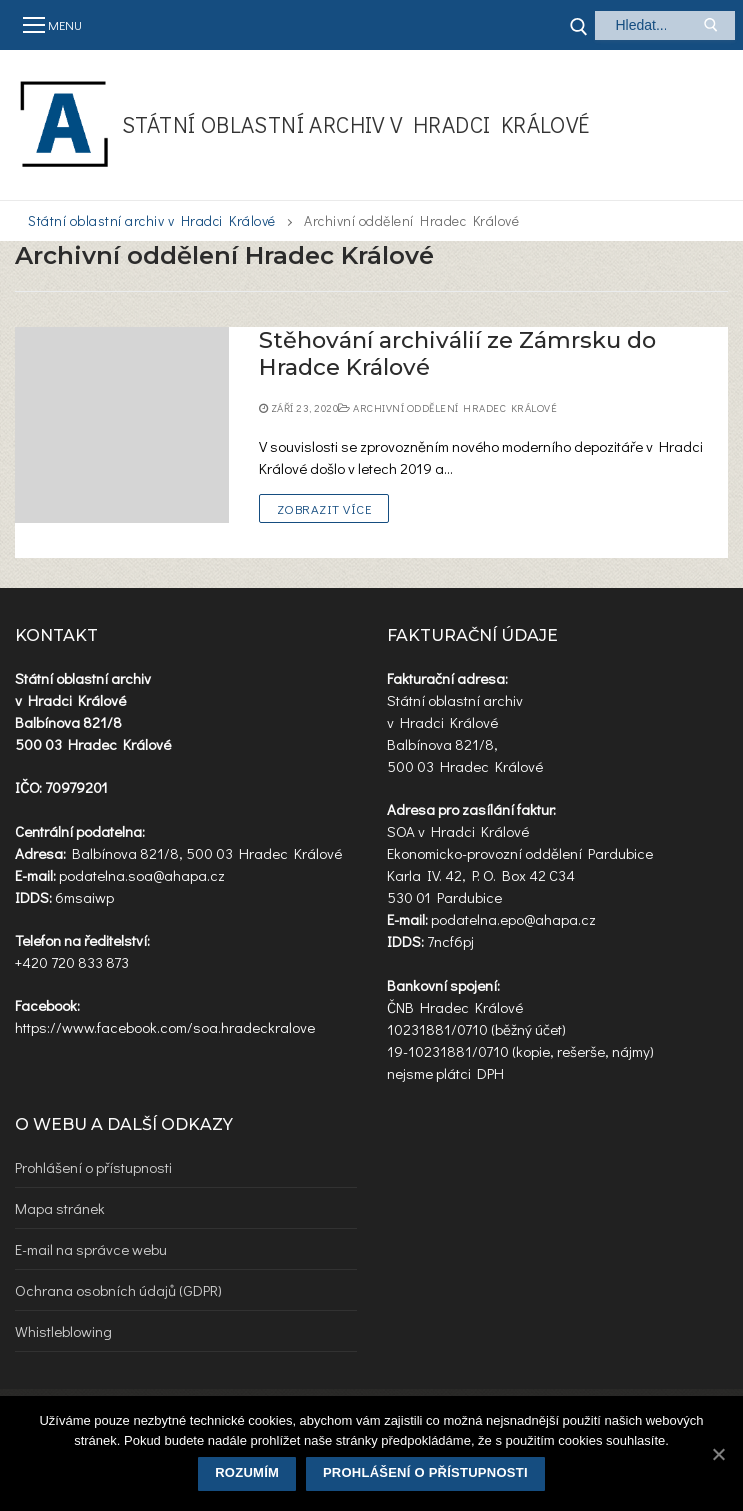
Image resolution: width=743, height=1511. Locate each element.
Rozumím (247, 1472)
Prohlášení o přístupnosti (93, 1167)
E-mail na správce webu (91, 1249)
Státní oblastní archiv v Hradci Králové (356, 124)
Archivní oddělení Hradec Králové (447, 408)
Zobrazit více (324, 508)
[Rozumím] (718, 1454)
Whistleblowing (63, 1331)
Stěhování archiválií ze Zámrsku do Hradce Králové (457, 354)
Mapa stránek (60, 1208)
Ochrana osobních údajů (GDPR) (118, 1290)
